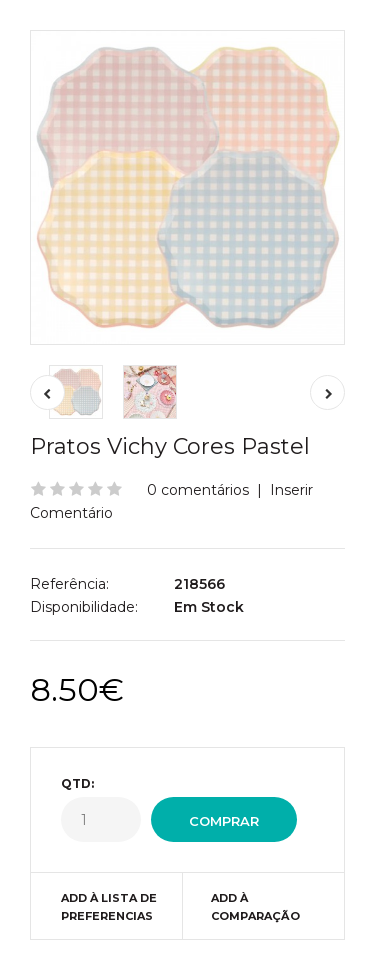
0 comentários (198, 490)
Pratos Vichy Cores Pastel (170, 446)
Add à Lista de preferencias (109, 907)
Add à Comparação (255, 907)
